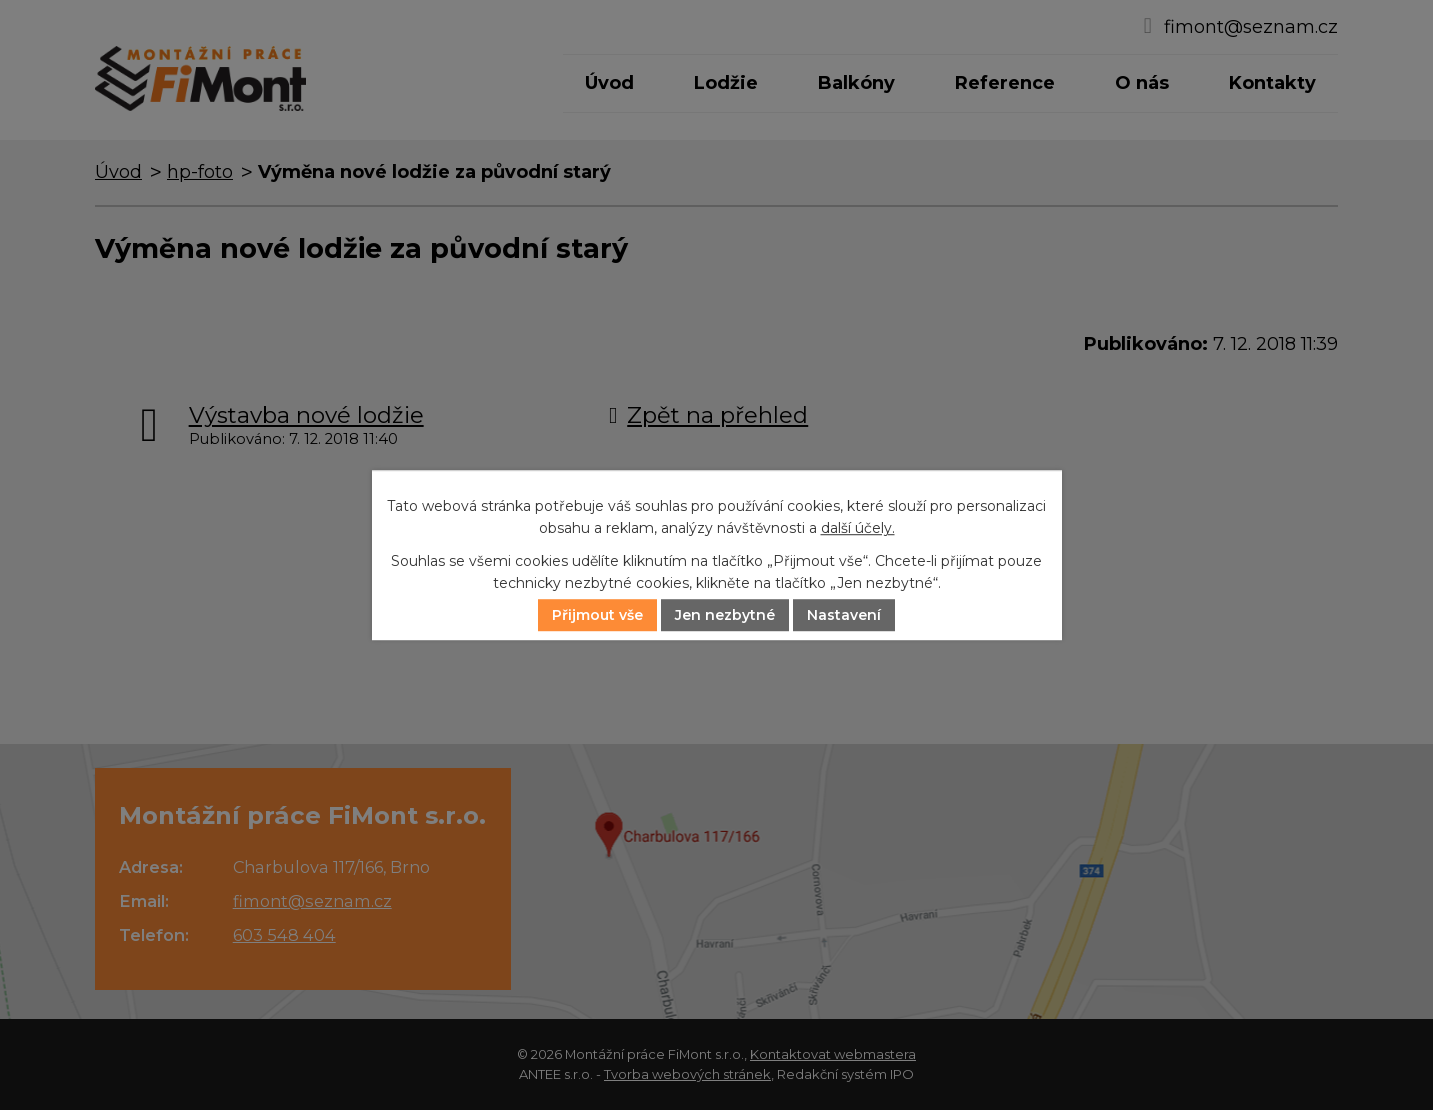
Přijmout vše (597, 615)
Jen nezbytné (725, 615)
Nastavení (844, 615)
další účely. (858, 529)
